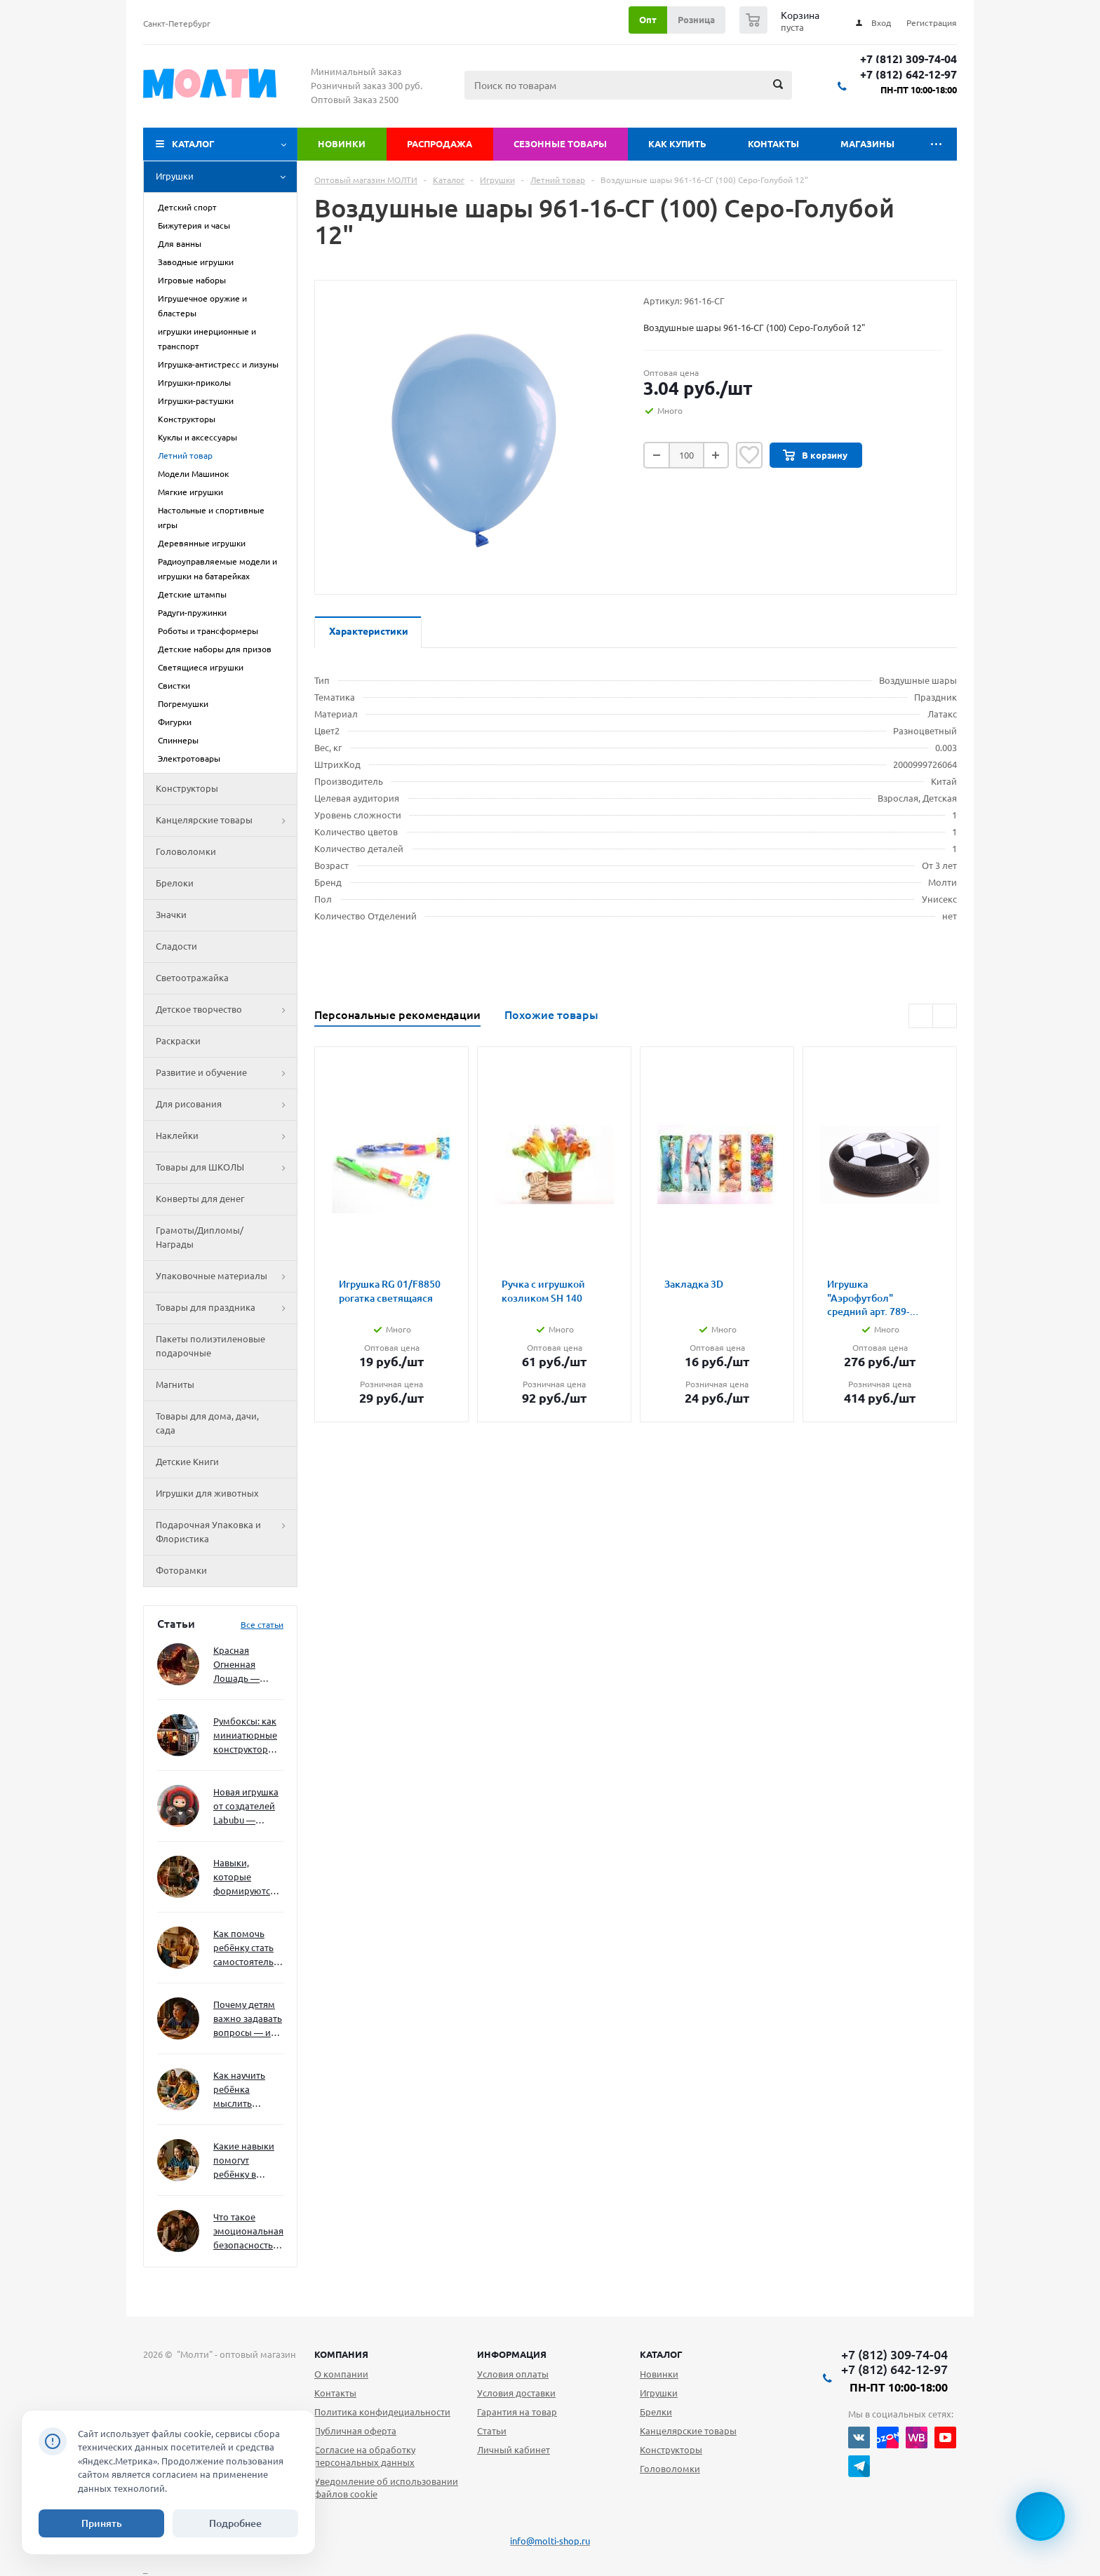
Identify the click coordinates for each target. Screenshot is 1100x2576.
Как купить (677, 144)
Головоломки (186, 851)
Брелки (656, 2412)
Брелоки (175, 883)
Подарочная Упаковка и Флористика (226, 1532)
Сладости (176, 946)
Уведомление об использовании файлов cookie (386, 2487)
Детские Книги (187, 1461)
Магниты (175, 1384)
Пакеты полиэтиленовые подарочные (210, 1346)
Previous (920, 1015)
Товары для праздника (226, 1308)
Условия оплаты (513, 2374)
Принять (101, 2523)
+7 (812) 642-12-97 (908, 75)
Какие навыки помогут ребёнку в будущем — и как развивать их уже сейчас (243, 2161)
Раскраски (178, 1041)
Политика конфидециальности (382, 2412)
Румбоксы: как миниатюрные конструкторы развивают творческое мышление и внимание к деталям (245, 1736)
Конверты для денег (200, 1198)
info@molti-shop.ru (550, 2541)
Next (944, 1015)
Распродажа (439, 144)
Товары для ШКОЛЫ (226, 1167)
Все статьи (262, 1624)
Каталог (193, 144)
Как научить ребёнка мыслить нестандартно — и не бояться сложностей (246, 2090)
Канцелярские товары (226, 820)
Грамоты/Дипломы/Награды (199, 1237)
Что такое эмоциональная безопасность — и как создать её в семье (248, 2232)
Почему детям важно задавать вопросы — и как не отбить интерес (247, 2019)
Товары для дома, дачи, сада (207, 1423)
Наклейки (226, 1136)
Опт (648, 20)
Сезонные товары (560, 144)
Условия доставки (516, 2393)
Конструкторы (187, 788)
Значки (171, 914)
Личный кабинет (513, 2450)
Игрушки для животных (207, 1493)
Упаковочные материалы (226, 1276)
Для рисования (226, 1104)
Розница (696, 20)
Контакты (773, 144)
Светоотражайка (192, 978)
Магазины (867, 144)
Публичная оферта (355, 2431)
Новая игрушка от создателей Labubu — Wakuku (246, 1807)
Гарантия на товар (517, 2412)
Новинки (341, 144)
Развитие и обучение (226, 1073)
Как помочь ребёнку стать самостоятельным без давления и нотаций (248, 1949)
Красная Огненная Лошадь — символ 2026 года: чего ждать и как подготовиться (245, 1665)
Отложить (749, 455)
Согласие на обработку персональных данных (364, 2456)
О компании (341, 2374)
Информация (511, 2354)
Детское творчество (226, 1009)
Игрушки (226, 176)
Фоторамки (181, 1570)
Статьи (492, 2431)
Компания (341, 2354)
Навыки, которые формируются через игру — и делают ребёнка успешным (245, 1878)
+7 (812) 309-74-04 (908, 59)
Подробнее (235, 2523)
